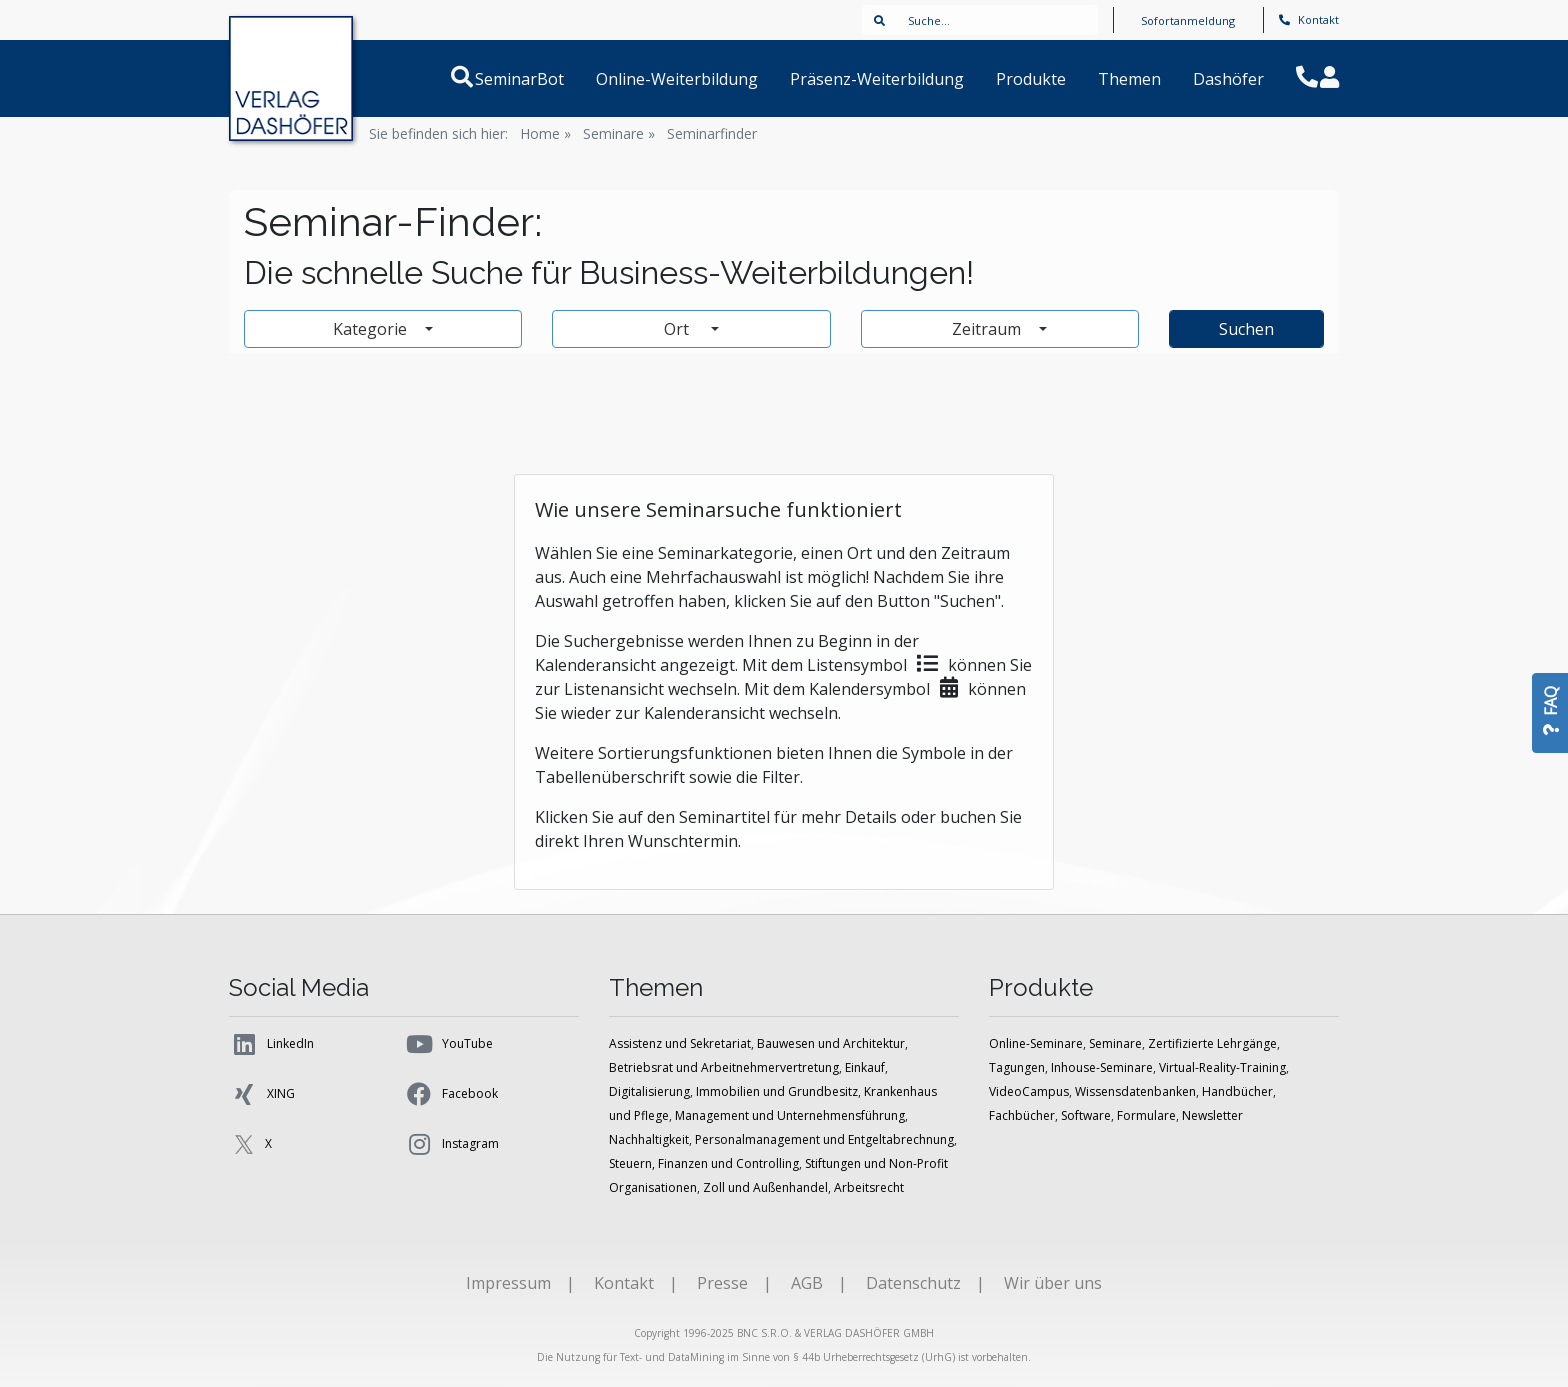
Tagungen (1017, 1067)
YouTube (448, 1044)
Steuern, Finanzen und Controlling (704, 1163)
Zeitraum (988, 329)
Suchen (1246, 329)
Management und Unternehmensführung (790, 1115)
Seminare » (619, 133)
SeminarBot (543, 79)
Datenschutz (913, 1283)
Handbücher (1237, 1091)
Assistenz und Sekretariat (680, 1043)
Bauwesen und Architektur (831, 1043)
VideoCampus (1029, 1091)
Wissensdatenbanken (1135, 1091)
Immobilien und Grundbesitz (777, 1091)
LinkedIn (271, 1044)
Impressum (508, 1283)
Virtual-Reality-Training (1222, 1067)
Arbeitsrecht (869, 1187)
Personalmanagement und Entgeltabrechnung (824, 1139)
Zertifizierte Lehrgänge (1212, 1043)
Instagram (451, 1144)
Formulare (1146, 1115)
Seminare (1115, 1043)
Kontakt (1309, 19)
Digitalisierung (649, 1091)
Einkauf (865, 1067)
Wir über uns (1053, 1283)
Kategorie (372, 329)
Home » (545, 133)
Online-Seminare (1036, 1043)
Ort (685, 329)
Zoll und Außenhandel (765, 1187)
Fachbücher (1022, 1115)
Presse (722, 1283)
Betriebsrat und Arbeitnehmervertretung (724, 1067)
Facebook (451, 1094)
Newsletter (1212, 1115)
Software (1086, 1115)
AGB (807, 1283)
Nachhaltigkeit (649, 1139)
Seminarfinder (712, 133)
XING (262, 1094)
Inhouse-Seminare (1102, 1067)
